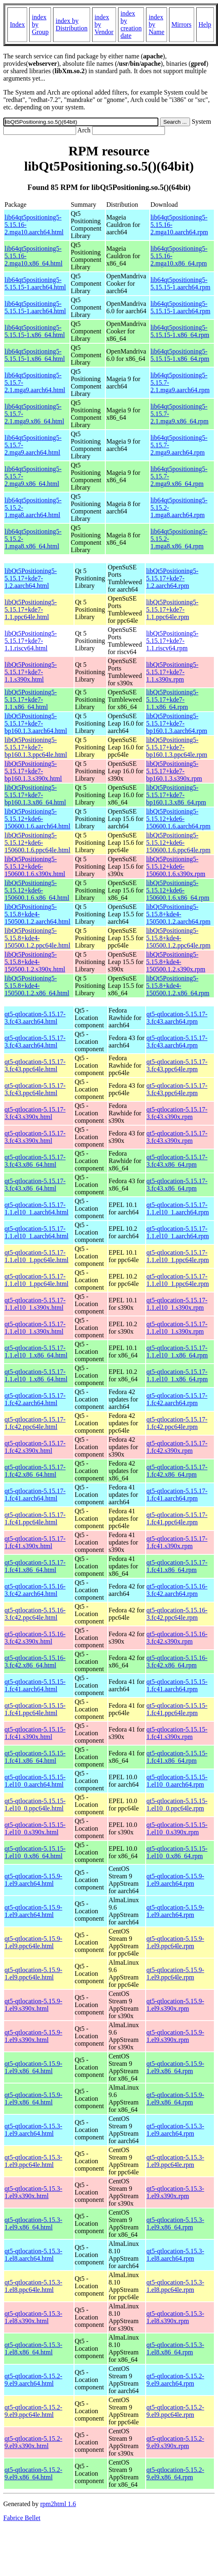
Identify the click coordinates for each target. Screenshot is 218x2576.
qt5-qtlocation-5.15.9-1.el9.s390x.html (33, 2005)
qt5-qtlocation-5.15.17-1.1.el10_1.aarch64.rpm (177, 1208)
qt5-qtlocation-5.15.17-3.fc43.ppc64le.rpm (176, 1065)
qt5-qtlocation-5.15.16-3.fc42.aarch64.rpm (176, 1590)
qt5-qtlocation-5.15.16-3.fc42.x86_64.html (35, 1661)
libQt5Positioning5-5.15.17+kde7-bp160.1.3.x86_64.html (35, 795)
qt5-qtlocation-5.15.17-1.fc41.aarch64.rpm (176, 1494)
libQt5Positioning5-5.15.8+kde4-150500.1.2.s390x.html (35, 962)
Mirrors (182, 24)
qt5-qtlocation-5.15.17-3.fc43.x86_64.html (35, 1161)
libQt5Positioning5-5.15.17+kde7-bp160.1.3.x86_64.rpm (176, 795)
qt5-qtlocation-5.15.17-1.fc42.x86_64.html (35, 1471)
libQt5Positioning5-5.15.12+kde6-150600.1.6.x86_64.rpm (177, 890)
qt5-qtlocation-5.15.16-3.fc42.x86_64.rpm (176, 1661)
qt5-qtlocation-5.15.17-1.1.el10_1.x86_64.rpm (177, 1351)
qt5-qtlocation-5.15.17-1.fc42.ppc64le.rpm (176, 1423)
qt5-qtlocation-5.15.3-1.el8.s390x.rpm (175, 2317)
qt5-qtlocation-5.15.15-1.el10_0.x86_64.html (35, 1852)
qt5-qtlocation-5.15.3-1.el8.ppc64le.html (33, 2286)
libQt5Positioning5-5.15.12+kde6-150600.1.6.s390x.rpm (175, 866)
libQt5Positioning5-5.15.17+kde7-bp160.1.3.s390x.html (33, 771)
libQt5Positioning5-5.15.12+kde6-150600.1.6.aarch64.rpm (178, 819)
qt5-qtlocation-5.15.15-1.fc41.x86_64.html (35, 1757)
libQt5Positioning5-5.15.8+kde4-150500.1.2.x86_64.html (37, 986)
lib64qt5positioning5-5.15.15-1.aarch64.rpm (181, 283)
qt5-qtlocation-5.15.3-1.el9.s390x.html (33, 2192)
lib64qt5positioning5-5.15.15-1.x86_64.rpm (180, 331)
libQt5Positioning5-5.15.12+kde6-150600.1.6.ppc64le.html (37, 842)
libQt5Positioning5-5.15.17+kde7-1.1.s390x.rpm (172, 672)
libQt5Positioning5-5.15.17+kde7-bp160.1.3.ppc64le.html (36, 747)
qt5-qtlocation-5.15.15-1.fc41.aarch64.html (35, 1685)
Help (205, 24)
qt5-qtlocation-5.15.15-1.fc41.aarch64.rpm (176, 1685)
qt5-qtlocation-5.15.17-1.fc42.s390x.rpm (176, 1447)
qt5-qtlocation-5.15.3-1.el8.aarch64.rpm (175, 2255)
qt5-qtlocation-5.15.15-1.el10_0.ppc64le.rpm (176, 1804)
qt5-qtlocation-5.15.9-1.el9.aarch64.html (33, 1880)
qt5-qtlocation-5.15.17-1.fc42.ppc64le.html (35, 1423)
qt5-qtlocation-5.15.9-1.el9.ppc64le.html (33, 1942)
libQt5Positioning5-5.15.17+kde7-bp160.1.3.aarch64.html (36, 723)
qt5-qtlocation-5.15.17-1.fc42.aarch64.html (35, 1399)
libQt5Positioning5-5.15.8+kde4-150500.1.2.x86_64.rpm (177, 986)
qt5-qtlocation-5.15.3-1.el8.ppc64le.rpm (175, 2286)
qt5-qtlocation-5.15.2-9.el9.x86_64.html (33, 2473)
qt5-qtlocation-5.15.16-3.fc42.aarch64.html (35, 1590)
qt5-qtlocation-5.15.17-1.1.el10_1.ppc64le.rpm (177, 1256)
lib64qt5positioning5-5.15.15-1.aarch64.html (35, 283)
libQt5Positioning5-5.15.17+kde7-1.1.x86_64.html (31, 699)
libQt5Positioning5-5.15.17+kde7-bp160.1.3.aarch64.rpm (176, 723)
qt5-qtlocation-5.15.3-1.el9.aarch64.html (33, 2130)
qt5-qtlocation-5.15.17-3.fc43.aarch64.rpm (176, 1018)
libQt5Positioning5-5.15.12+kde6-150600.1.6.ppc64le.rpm (178, 842)
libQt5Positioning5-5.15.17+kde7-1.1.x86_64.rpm (172, 699)
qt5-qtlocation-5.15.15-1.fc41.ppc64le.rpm (176, 1709)
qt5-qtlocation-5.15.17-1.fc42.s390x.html (35, 1447)
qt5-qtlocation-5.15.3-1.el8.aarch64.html (33, 2255)
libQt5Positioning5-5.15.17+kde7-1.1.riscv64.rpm (172, 641)
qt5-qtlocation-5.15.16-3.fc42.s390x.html (35, 1637)
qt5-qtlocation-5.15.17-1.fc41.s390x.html (35, 1542)
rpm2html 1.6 (58, 2503)
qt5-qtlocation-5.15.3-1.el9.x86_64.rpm (175, 2223)
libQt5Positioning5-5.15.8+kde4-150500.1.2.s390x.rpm (175, 962)
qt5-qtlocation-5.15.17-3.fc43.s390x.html (35, 1113)
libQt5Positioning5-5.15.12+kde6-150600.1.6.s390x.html (35, 866)
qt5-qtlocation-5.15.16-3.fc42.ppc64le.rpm (176, 1614)
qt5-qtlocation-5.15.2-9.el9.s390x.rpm (175, 2442)
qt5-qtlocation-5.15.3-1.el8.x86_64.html (33, 2348)
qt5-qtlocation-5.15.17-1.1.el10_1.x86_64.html (36, 1351)
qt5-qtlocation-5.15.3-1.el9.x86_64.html (33, 2223)
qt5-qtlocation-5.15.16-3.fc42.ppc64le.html (35, 1614)
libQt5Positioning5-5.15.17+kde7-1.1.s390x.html (31, 672)
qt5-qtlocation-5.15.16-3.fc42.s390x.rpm (176, 1637)
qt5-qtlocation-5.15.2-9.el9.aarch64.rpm (175, 2380)
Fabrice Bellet (21, 2517)
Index (17, 24)
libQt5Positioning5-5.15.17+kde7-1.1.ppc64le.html (31, 609)
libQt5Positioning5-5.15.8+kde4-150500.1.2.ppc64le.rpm (178, 938)
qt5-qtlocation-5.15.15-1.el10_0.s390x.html (35, 1828)
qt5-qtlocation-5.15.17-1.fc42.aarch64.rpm (176, 1399)
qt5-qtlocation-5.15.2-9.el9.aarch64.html (33, 2380)
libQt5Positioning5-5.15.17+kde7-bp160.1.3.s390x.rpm (174, 771)
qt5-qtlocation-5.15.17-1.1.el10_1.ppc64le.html (37, 1256)
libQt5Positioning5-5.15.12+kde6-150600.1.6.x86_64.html (37, 890)
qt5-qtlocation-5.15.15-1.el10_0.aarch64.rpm (176, 1781)
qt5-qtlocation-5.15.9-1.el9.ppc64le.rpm (175, 1942)
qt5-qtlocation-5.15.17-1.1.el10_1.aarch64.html (37, 1208)
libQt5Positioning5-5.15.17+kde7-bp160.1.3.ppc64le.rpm (176, 747)
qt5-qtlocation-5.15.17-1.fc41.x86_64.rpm (176, 1566)
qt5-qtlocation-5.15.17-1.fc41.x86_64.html (35, 1566)
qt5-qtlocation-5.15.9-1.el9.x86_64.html (33, 2067)
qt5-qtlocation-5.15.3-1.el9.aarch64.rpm (175, 2130)
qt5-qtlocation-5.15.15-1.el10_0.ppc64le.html (35, 1804)
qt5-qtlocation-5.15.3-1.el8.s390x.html (33, 2317)
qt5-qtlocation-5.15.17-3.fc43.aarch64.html (35, 1018)
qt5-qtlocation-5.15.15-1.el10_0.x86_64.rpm (176, 1852)
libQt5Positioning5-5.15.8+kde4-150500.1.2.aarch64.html (37, 914)
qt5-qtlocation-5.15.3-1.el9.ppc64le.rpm (175, 2161)
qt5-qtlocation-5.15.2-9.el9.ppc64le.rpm (175, 2411)
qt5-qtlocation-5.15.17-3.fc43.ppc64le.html (35, 1065)
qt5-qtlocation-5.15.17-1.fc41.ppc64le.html (35, 1518)
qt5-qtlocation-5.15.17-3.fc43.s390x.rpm (176, 1113)
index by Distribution (71, 24)
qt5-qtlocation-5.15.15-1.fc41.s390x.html (35, 1733)
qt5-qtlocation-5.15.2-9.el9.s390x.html (33, 2442)
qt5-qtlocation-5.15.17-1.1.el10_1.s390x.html (35, 1304)
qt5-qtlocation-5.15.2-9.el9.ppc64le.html (33, 2411)
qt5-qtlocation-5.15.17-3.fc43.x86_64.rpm (176, 1161)
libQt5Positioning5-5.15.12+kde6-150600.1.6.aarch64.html (37, 819)
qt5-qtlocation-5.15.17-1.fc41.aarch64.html (35, 1494)
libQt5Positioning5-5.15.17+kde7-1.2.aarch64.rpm (172, 578)
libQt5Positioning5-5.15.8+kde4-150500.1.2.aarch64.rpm (178, 914)
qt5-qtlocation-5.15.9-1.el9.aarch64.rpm (175, 1880)
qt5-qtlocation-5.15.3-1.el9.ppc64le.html (33, 2161)
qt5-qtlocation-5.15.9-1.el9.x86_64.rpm (175, 2067)
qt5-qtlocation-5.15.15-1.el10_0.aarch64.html (35, 1781)
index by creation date (131, 24)
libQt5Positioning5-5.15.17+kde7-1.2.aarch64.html (31, 578)
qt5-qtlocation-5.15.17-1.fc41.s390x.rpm (176, 1542)
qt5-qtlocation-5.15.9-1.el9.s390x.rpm (175, 2005)
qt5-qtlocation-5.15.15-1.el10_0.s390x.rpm (176, 1828)
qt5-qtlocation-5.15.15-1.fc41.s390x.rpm (176, 1733)
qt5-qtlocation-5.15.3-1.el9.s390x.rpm (175, 2192)
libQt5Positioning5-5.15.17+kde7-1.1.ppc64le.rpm (172, 609)
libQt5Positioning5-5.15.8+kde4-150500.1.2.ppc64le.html (37, 938)
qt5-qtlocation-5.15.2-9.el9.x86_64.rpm (175, 2473)
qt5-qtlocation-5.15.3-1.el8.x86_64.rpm (175, 2348)
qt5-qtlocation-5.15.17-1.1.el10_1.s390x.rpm (176, 1304)
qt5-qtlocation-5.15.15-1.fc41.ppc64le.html (35, 1709)
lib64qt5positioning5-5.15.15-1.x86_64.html (35, 331)
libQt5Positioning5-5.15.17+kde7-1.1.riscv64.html (31, 641)
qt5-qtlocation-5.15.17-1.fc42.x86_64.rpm (176, 1471)
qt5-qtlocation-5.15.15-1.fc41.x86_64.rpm (176, 1757)
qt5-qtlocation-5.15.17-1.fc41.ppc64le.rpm (176, 1518)
